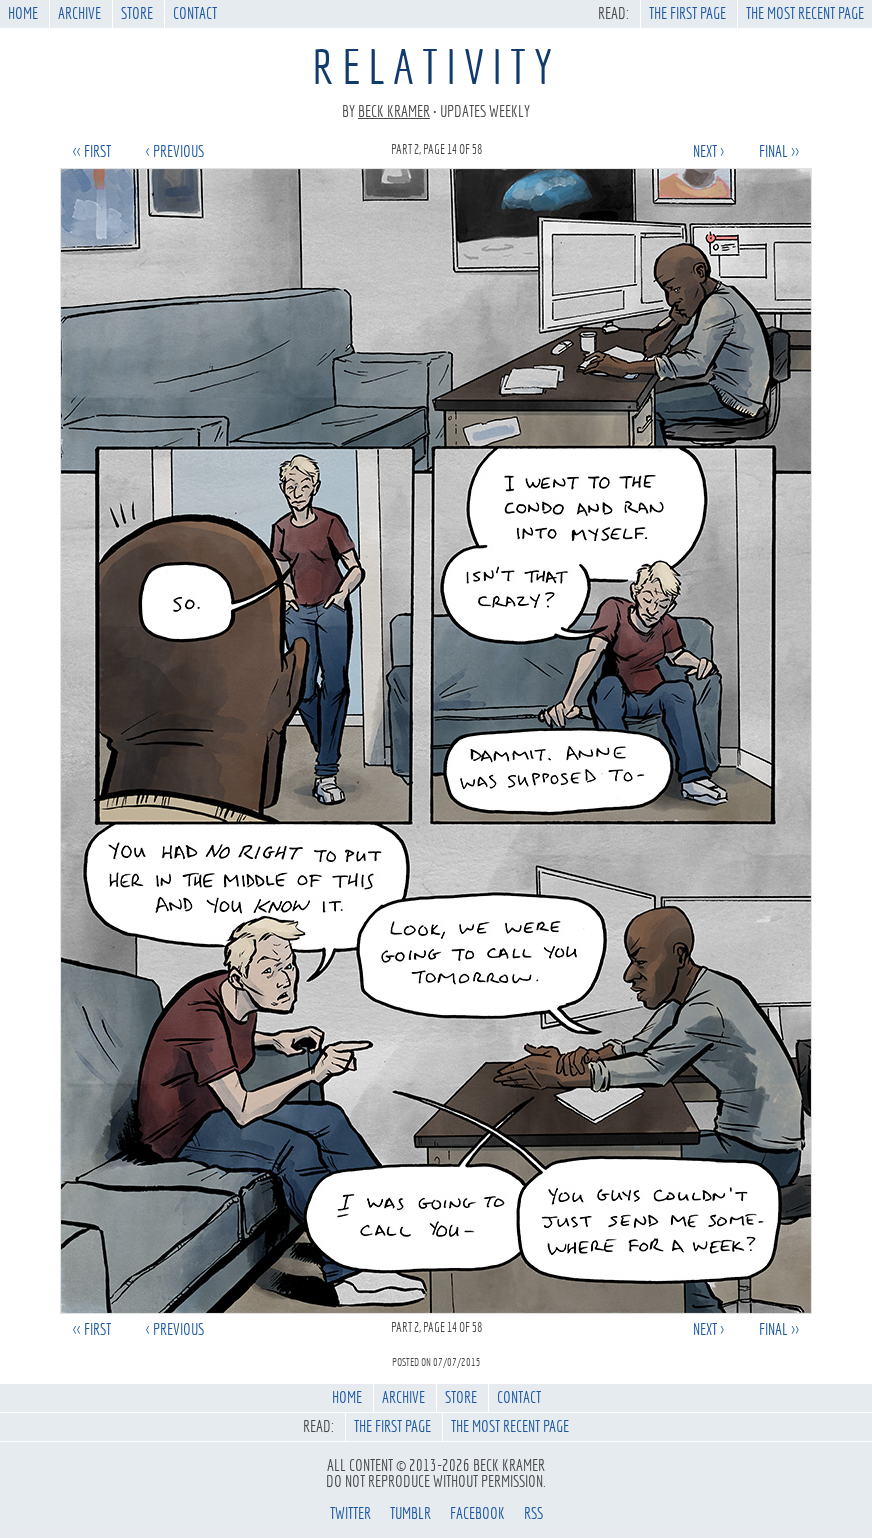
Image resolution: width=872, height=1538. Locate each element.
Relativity (436, 67)
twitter (350, 1513)
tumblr (410, 1513)
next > (708, 151)
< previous (175, 151)
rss (533, 1513)
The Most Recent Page (805, 13)
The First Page (687, 13)
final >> (779, 151)
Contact (195, 13)
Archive (79, 13)
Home (23, 13)
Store (137, 13)
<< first (92, 151)
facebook (477, 1513)
